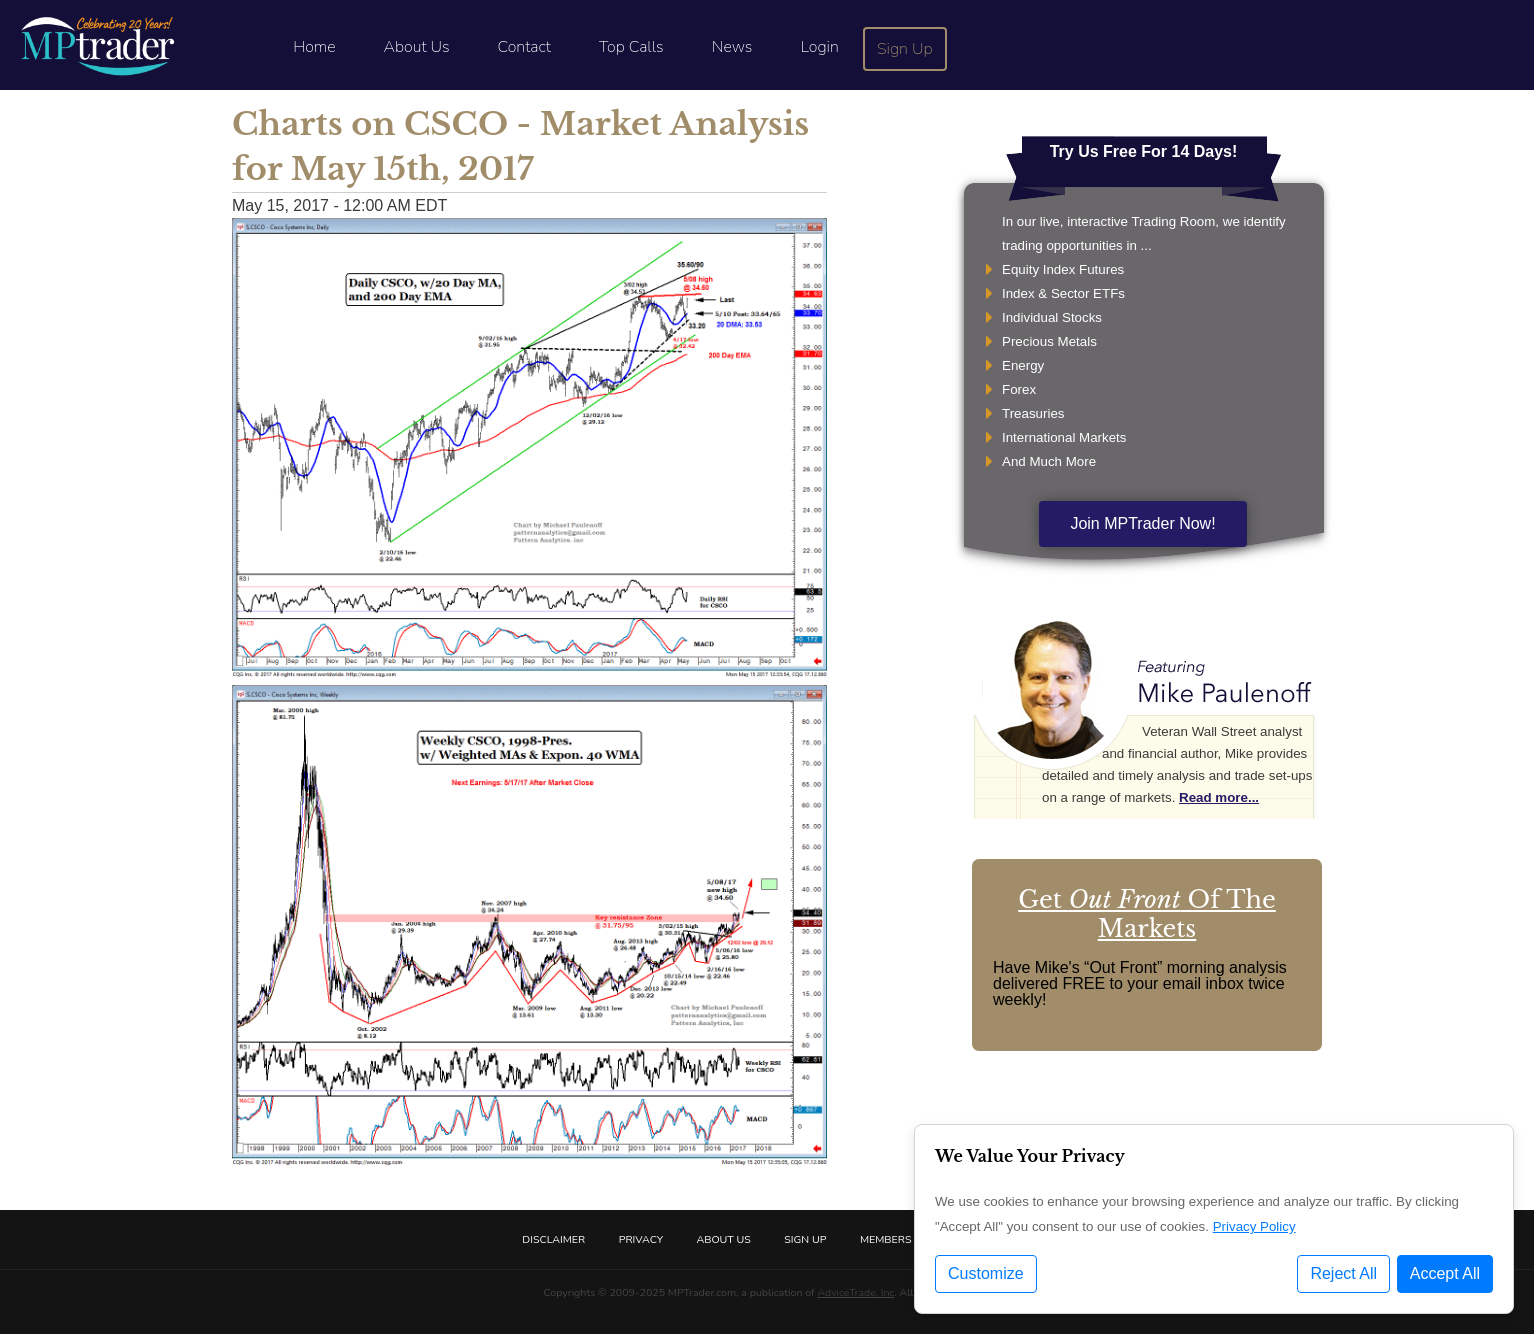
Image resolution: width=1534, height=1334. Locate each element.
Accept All (1445, 1273)
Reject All (1343, 1273)
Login (819, 47)
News (732, 47)
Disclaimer (553, 1239)
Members (886, 1239)
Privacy (641, 1239)
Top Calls (631, 47)
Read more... (1219, 797)
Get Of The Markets (1147, 914)
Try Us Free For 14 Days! (1144, 151)
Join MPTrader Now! (1142, 523)
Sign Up (905, 49)
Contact (524, 47)
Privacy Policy (1254, 1226)
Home (314, 47)
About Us (417, 47)
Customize (986, 1273)
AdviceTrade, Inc (855, 1292)
